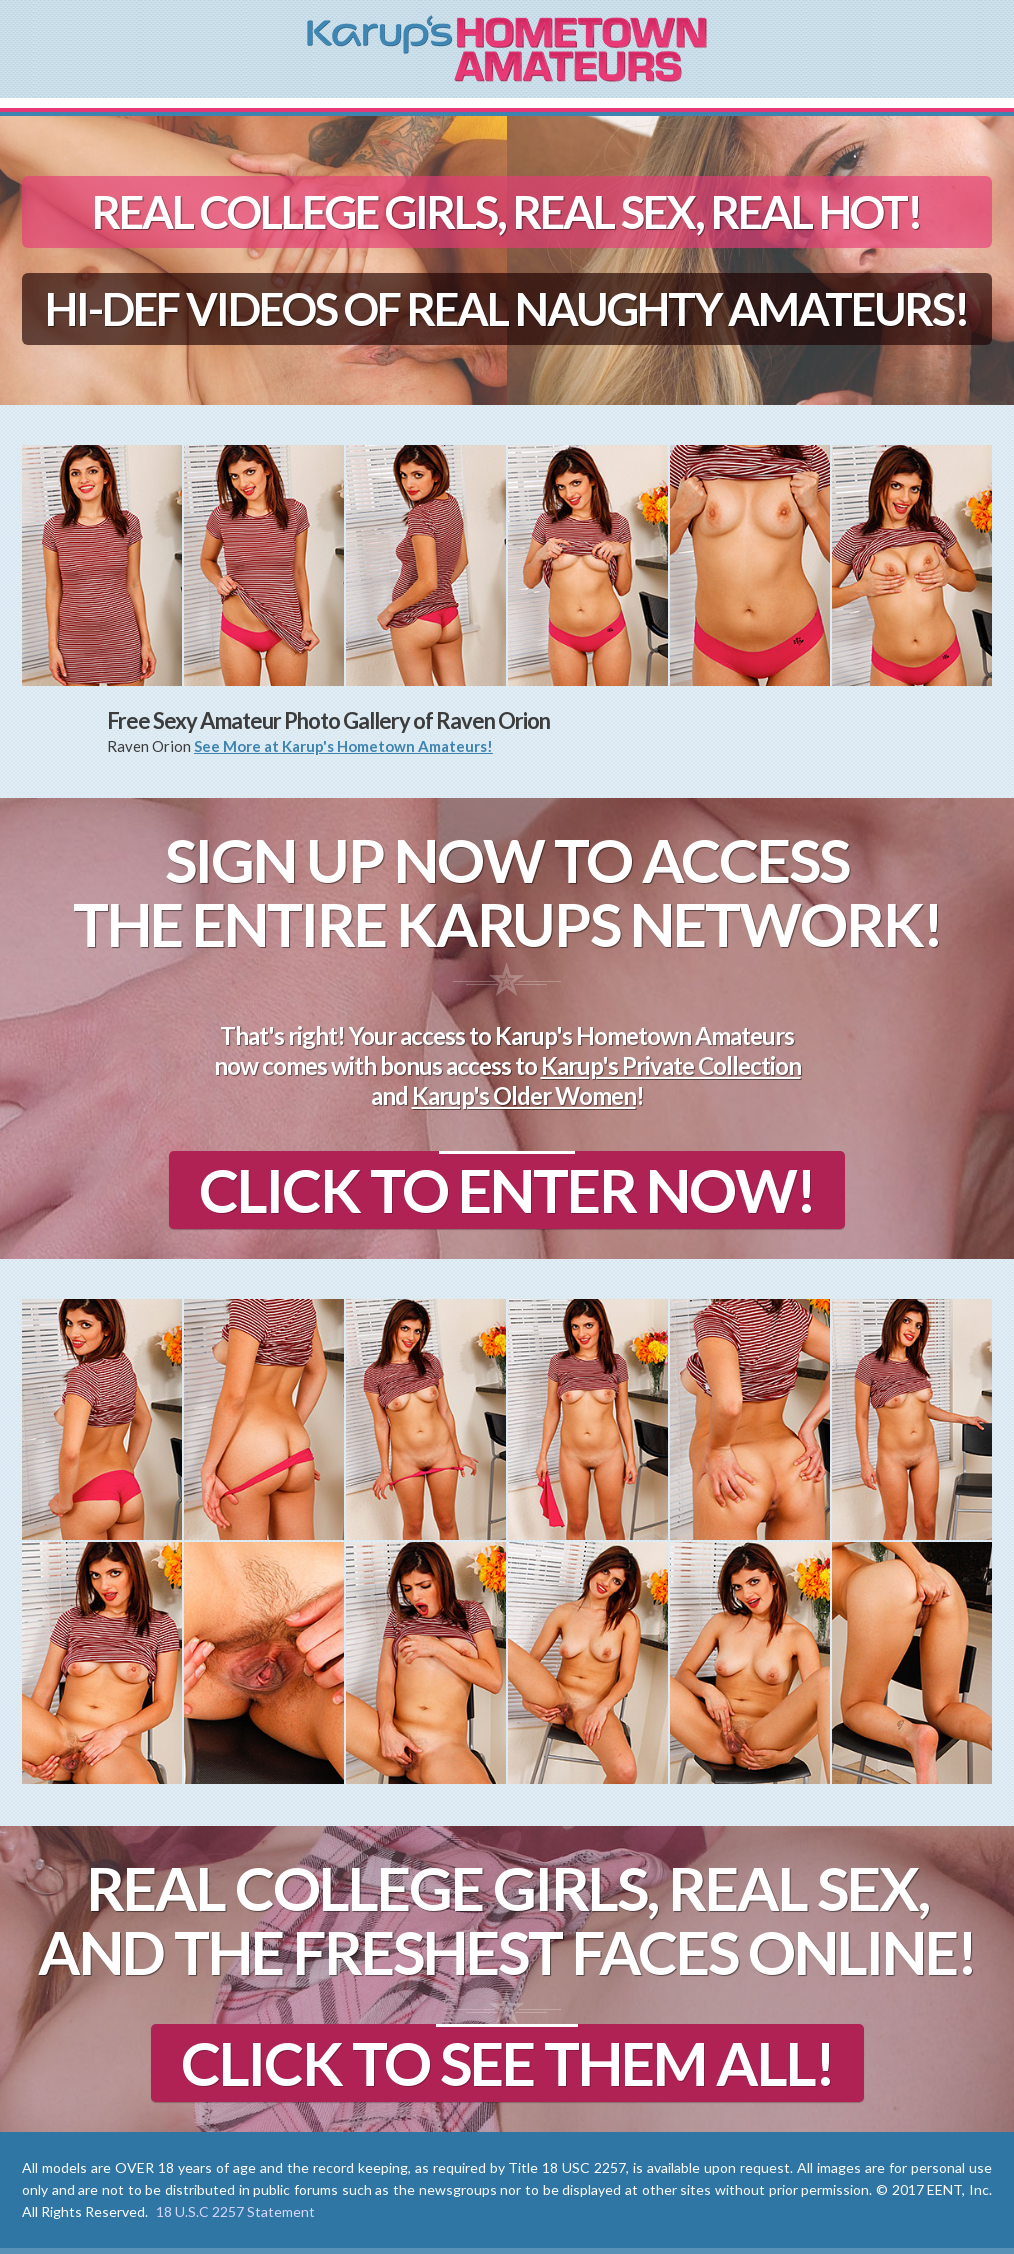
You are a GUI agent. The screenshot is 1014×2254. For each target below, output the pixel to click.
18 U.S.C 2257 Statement (235, 2211)
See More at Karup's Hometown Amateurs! (343, 746)
